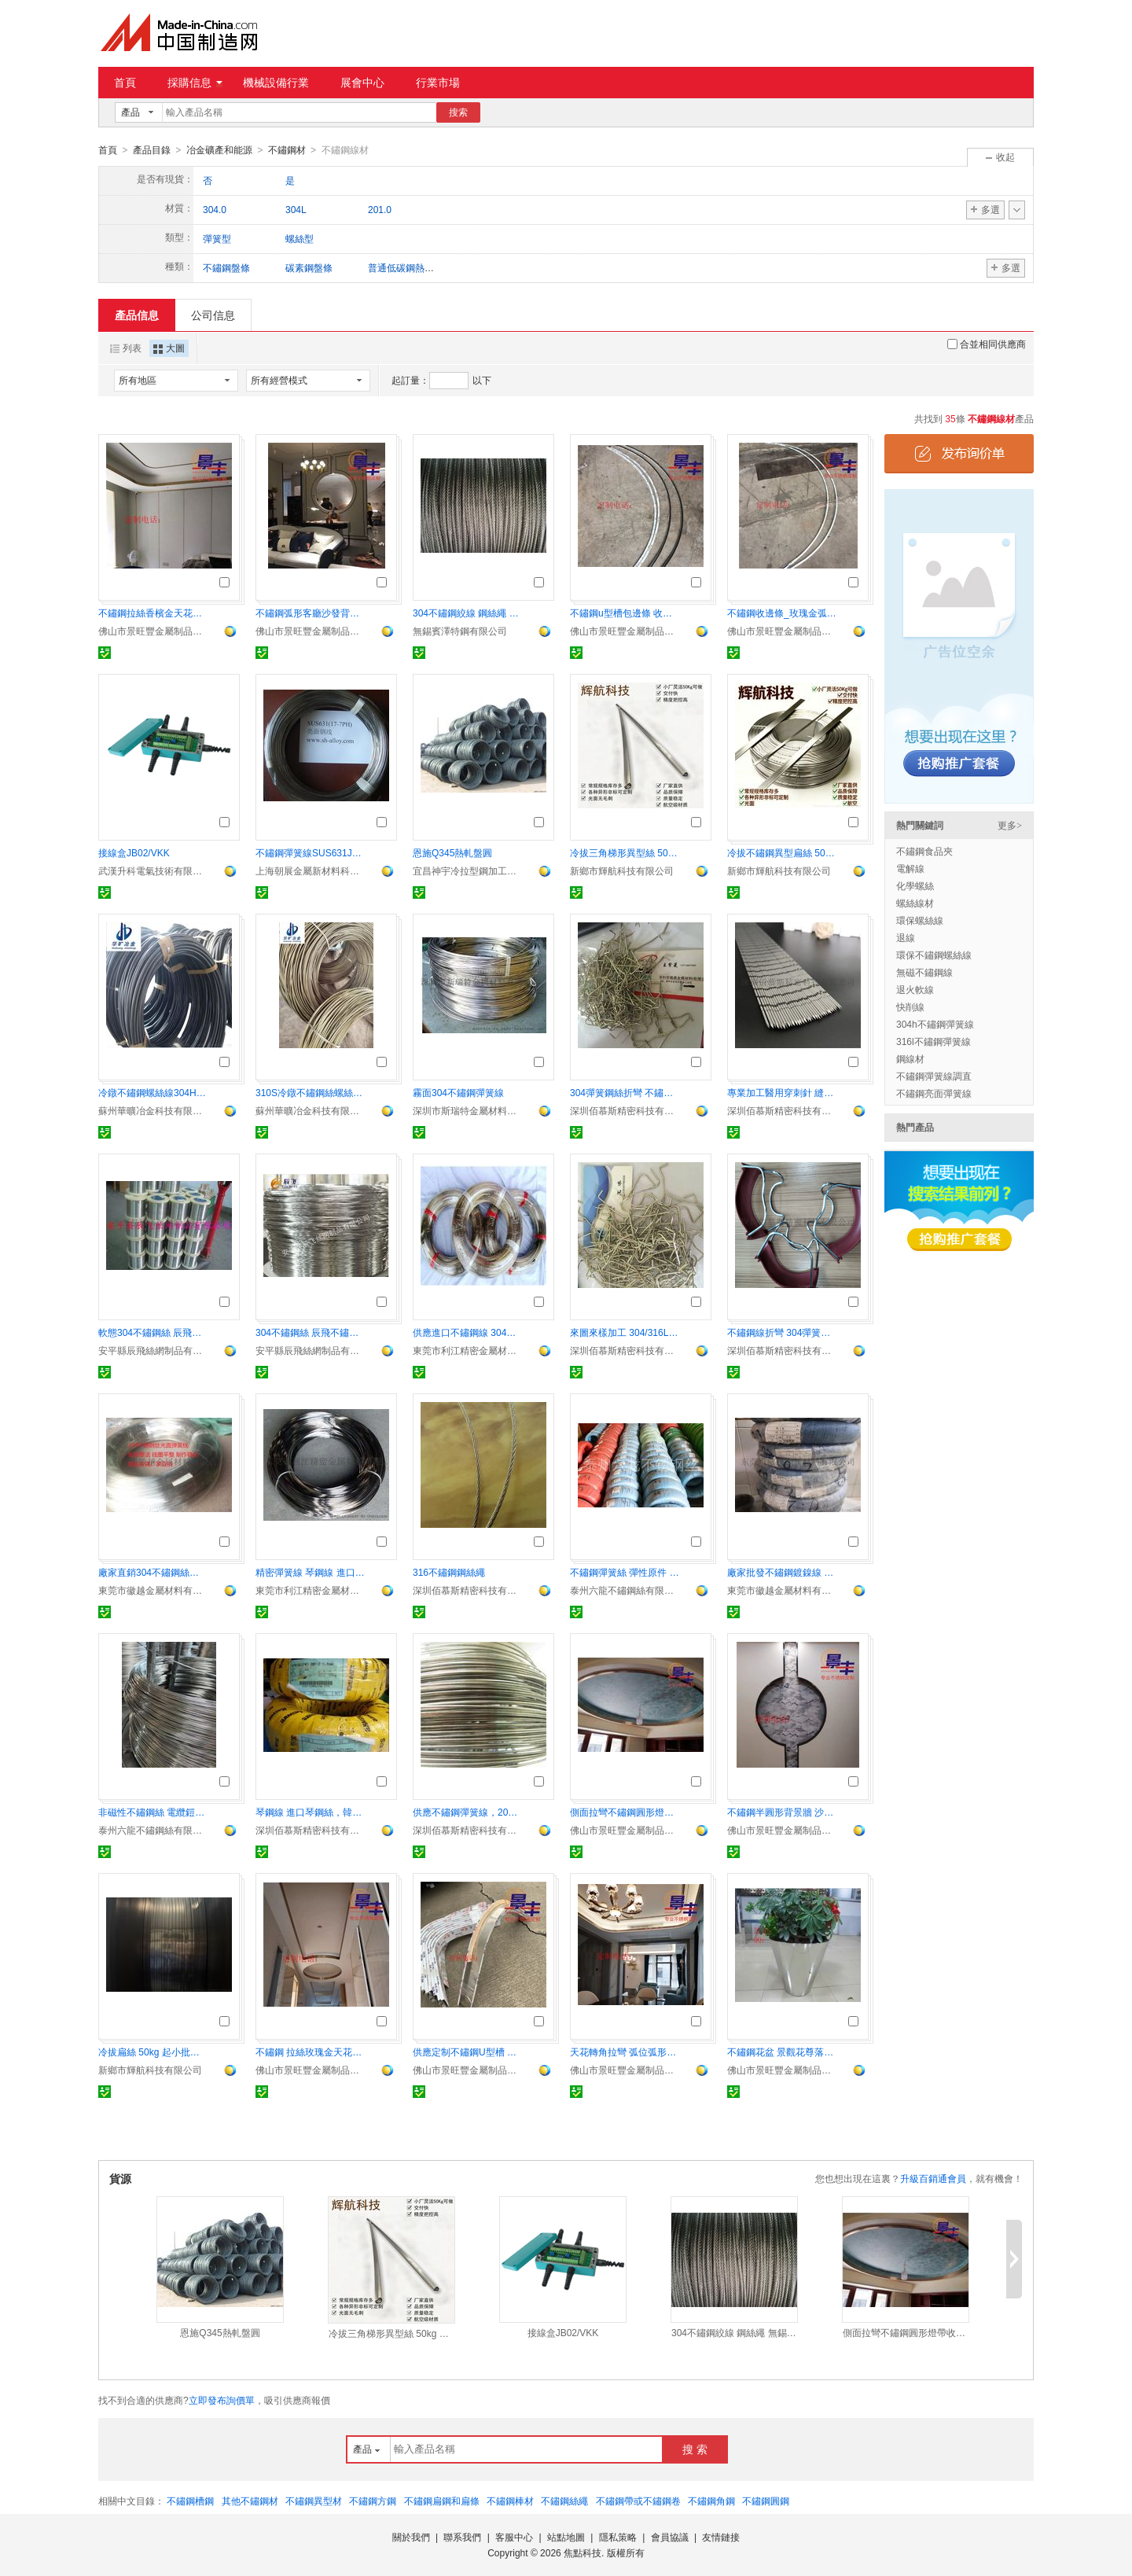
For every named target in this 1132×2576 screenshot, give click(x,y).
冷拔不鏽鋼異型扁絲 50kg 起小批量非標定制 (782, 852)
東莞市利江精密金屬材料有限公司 (468, 1350)
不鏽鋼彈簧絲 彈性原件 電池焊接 (625, 1571)
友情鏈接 (721, 2536)
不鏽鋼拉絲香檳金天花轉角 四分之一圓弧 (153, 612)
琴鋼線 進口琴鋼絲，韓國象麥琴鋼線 (310, 1811)
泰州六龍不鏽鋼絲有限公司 (625, 1589)
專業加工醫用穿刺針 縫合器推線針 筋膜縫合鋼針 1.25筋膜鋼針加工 (782, 1092)
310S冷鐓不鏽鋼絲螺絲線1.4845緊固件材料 (310, 1092)
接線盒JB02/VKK (134, 852)
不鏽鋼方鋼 (372, 2500)
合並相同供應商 (986, 343)
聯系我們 (462, 2536)
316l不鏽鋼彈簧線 (933, 1041)
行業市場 (438, 82)
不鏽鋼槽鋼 (190, 2500)
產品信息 (137, 314)
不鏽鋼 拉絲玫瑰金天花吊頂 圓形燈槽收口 (310, 2051)
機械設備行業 (276, 82)
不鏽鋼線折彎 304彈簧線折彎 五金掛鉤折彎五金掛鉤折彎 (782, 1332)
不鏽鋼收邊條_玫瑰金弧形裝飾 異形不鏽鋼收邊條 (782, 612)
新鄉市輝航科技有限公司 (622, 870)
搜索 (458, 112)
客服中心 (514, 2536)
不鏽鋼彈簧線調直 (934, 1075)
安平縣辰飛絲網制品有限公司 (153, 1350)
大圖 (169, 347)
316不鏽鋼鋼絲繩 (449, 1571)
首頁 (125, 82)
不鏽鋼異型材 (313, 2500)
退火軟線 (915, 989)
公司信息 (213, 314)
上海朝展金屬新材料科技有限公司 (310, 870)
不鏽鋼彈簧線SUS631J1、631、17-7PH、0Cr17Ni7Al (310, 852)
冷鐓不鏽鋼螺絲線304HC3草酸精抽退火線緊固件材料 (153, 1092)
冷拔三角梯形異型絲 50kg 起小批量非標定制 (625, 852)
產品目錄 (152, 150)
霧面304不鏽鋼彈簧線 (458, 1092)
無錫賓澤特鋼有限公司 (460, 630)
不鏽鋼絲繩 (564, 2500)
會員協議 (670, 2536)
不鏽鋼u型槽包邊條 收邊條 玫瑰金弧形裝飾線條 (625, 612)
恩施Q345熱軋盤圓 (452, 852)
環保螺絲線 (919, 920)
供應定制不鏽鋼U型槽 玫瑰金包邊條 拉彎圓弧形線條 (468, 2051)
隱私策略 (618, 2536)
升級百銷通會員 (933, 2178)
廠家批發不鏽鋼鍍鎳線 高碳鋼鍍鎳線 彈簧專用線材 (782, 1571)
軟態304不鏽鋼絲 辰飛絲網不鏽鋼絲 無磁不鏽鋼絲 (153, 1332)
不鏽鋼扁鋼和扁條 (442, 2500)
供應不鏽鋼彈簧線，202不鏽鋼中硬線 (468, 1811)
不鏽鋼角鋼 (711, 2500)
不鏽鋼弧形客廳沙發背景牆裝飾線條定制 (310, 612)
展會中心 (362, 82)
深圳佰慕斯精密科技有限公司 (625, 1110)
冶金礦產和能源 (219, 150)
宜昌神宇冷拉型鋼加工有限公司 (468, 870)
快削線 (910, 1006)
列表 (126, 347)
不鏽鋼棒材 (510, 2500)
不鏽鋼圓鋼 (765, 2500)
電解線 (910, 868)
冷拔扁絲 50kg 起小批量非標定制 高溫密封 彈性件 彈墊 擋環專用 (153, 2051)
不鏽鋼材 (287, 150)
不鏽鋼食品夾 (924, 850)
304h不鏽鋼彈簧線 (935, 1023)
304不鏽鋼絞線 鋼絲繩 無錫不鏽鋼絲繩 (468, 612)
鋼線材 (910, 1058)
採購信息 (194, 82)
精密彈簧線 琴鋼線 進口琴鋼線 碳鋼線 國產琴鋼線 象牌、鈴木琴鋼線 (310, 1571)
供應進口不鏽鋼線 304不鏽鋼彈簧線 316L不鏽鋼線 (468, 1332)
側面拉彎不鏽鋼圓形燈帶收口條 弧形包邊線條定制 (625, 1811)
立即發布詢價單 (222, 2399)
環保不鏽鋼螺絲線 (934, 954)
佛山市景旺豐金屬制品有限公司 (153, 630)
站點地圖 (566, 2536)
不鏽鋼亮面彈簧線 (934, 1092)
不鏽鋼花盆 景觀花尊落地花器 (782, 2051)
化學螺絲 (915, 885)
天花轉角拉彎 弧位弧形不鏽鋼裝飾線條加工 (625, 2051)
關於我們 (411, 2536)
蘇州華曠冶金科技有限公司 (153, 1110)
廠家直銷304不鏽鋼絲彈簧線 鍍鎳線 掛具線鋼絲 (153, 1571)
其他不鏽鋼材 (250, 2500)
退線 (905, 937)
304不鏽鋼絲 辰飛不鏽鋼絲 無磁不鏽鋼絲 (310, 1332)
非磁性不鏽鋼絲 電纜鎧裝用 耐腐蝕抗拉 (153, 1811)
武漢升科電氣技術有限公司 (153, 870)
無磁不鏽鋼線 (924, 971)
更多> (1010, 824)
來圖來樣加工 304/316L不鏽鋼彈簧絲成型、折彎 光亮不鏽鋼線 (625, 1332)
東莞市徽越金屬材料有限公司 (153, 1589)
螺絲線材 (915, 902)
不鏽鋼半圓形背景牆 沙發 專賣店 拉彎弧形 (782, 1811)
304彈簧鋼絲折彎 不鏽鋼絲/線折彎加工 (625, 1092)
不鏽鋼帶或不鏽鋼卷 (638, 2500)
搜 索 (695, 2448)
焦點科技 (582, 2552)
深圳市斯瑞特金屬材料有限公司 (468, 1110)
